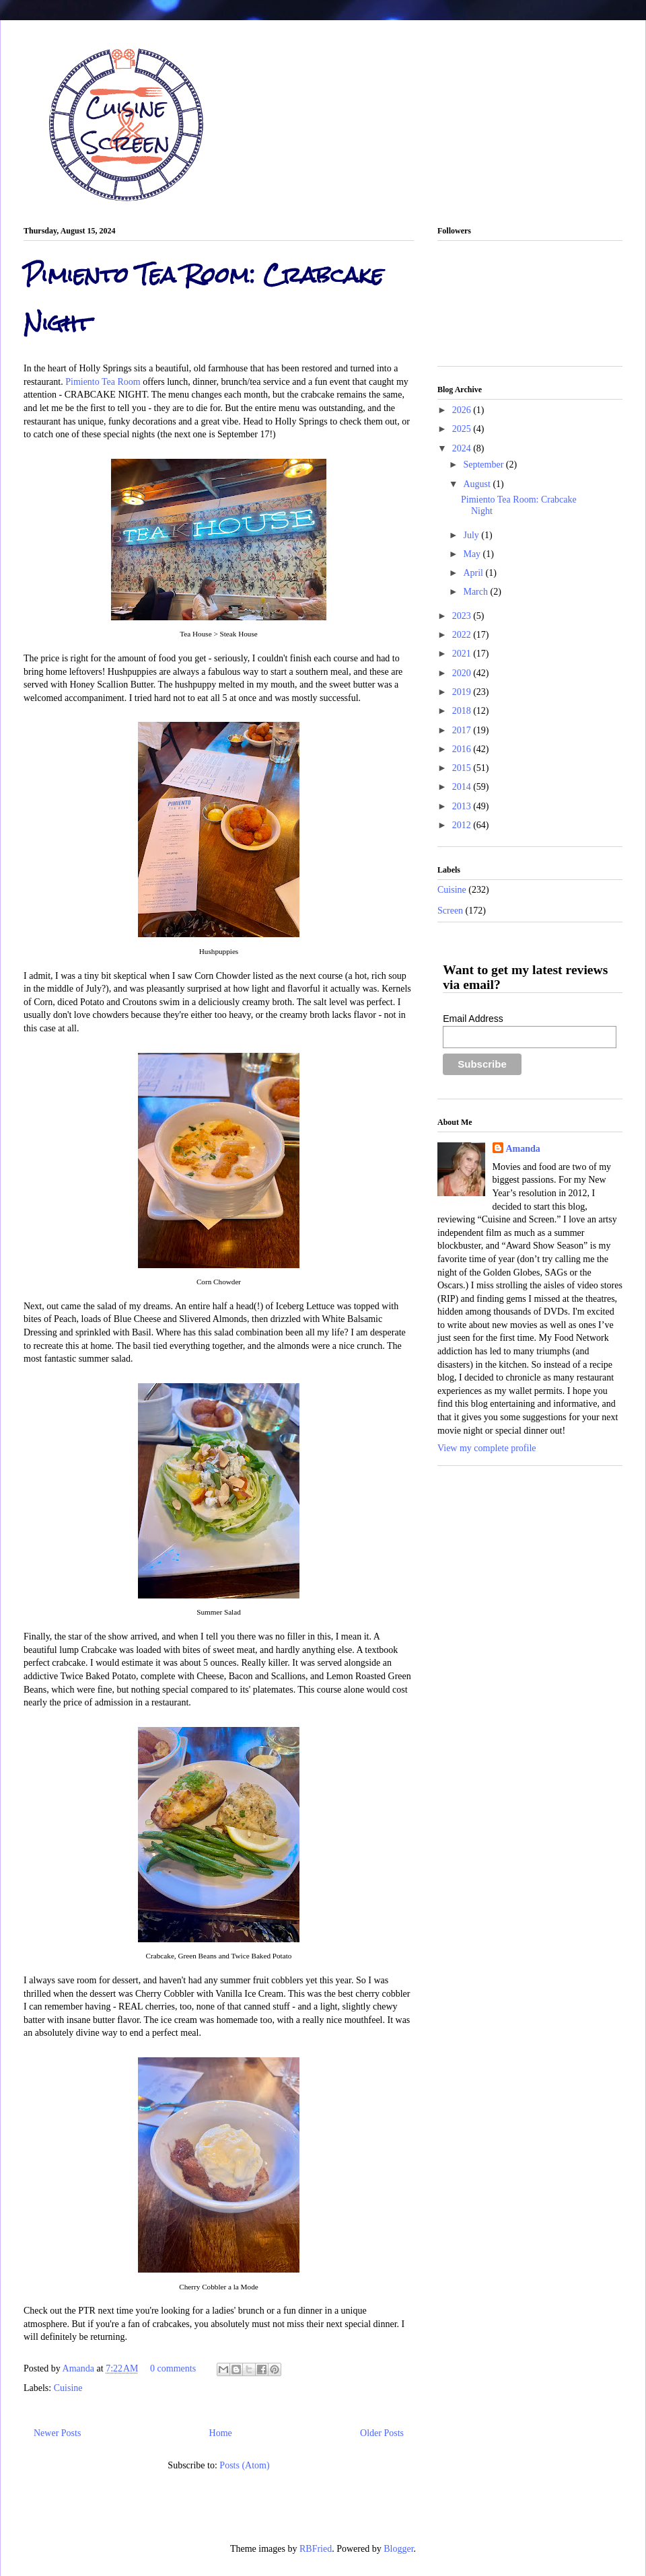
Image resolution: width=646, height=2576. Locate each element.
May (472, 554)
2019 (463, 692)
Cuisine (68, 2388)
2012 (463, 825)
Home (220, 2433)
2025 (463, 429)
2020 (463, 673)
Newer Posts (57, 2433)
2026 (463, 410)
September (484, 464)
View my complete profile (486, 1448)
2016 (463, 749)
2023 (463, 616)
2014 (463, 787)
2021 (463, 654)
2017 (463, 730)
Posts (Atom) (244, 2465)
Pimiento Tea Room (103, 382)
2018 (463, 711)
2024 (463, 448)
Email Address (473, 1018)
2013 (463, 806)
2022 (463, 635)
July (472, 535)
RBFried (315, 2549)
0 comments (173, 2368)
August (478, 484)
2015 (463, 768)
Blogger (398, 2549)
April (474, 573)
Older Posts (382, 2433)
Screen (450, 911)
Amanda (80, 2368)
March (476, 592)
